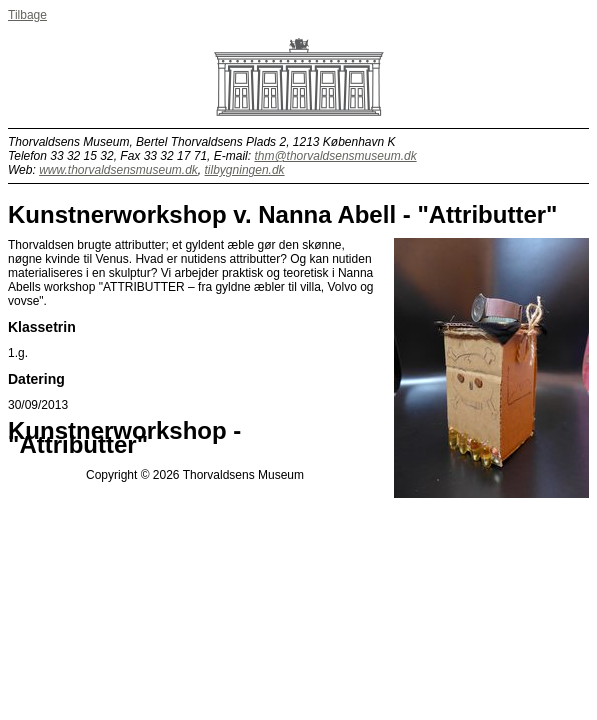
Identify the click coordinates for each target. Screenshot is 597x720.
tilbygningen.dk (245, 170)
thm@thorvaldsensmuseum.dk (335, 156)
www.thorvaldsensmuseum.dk (118, 170)
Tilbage (27, 15)
